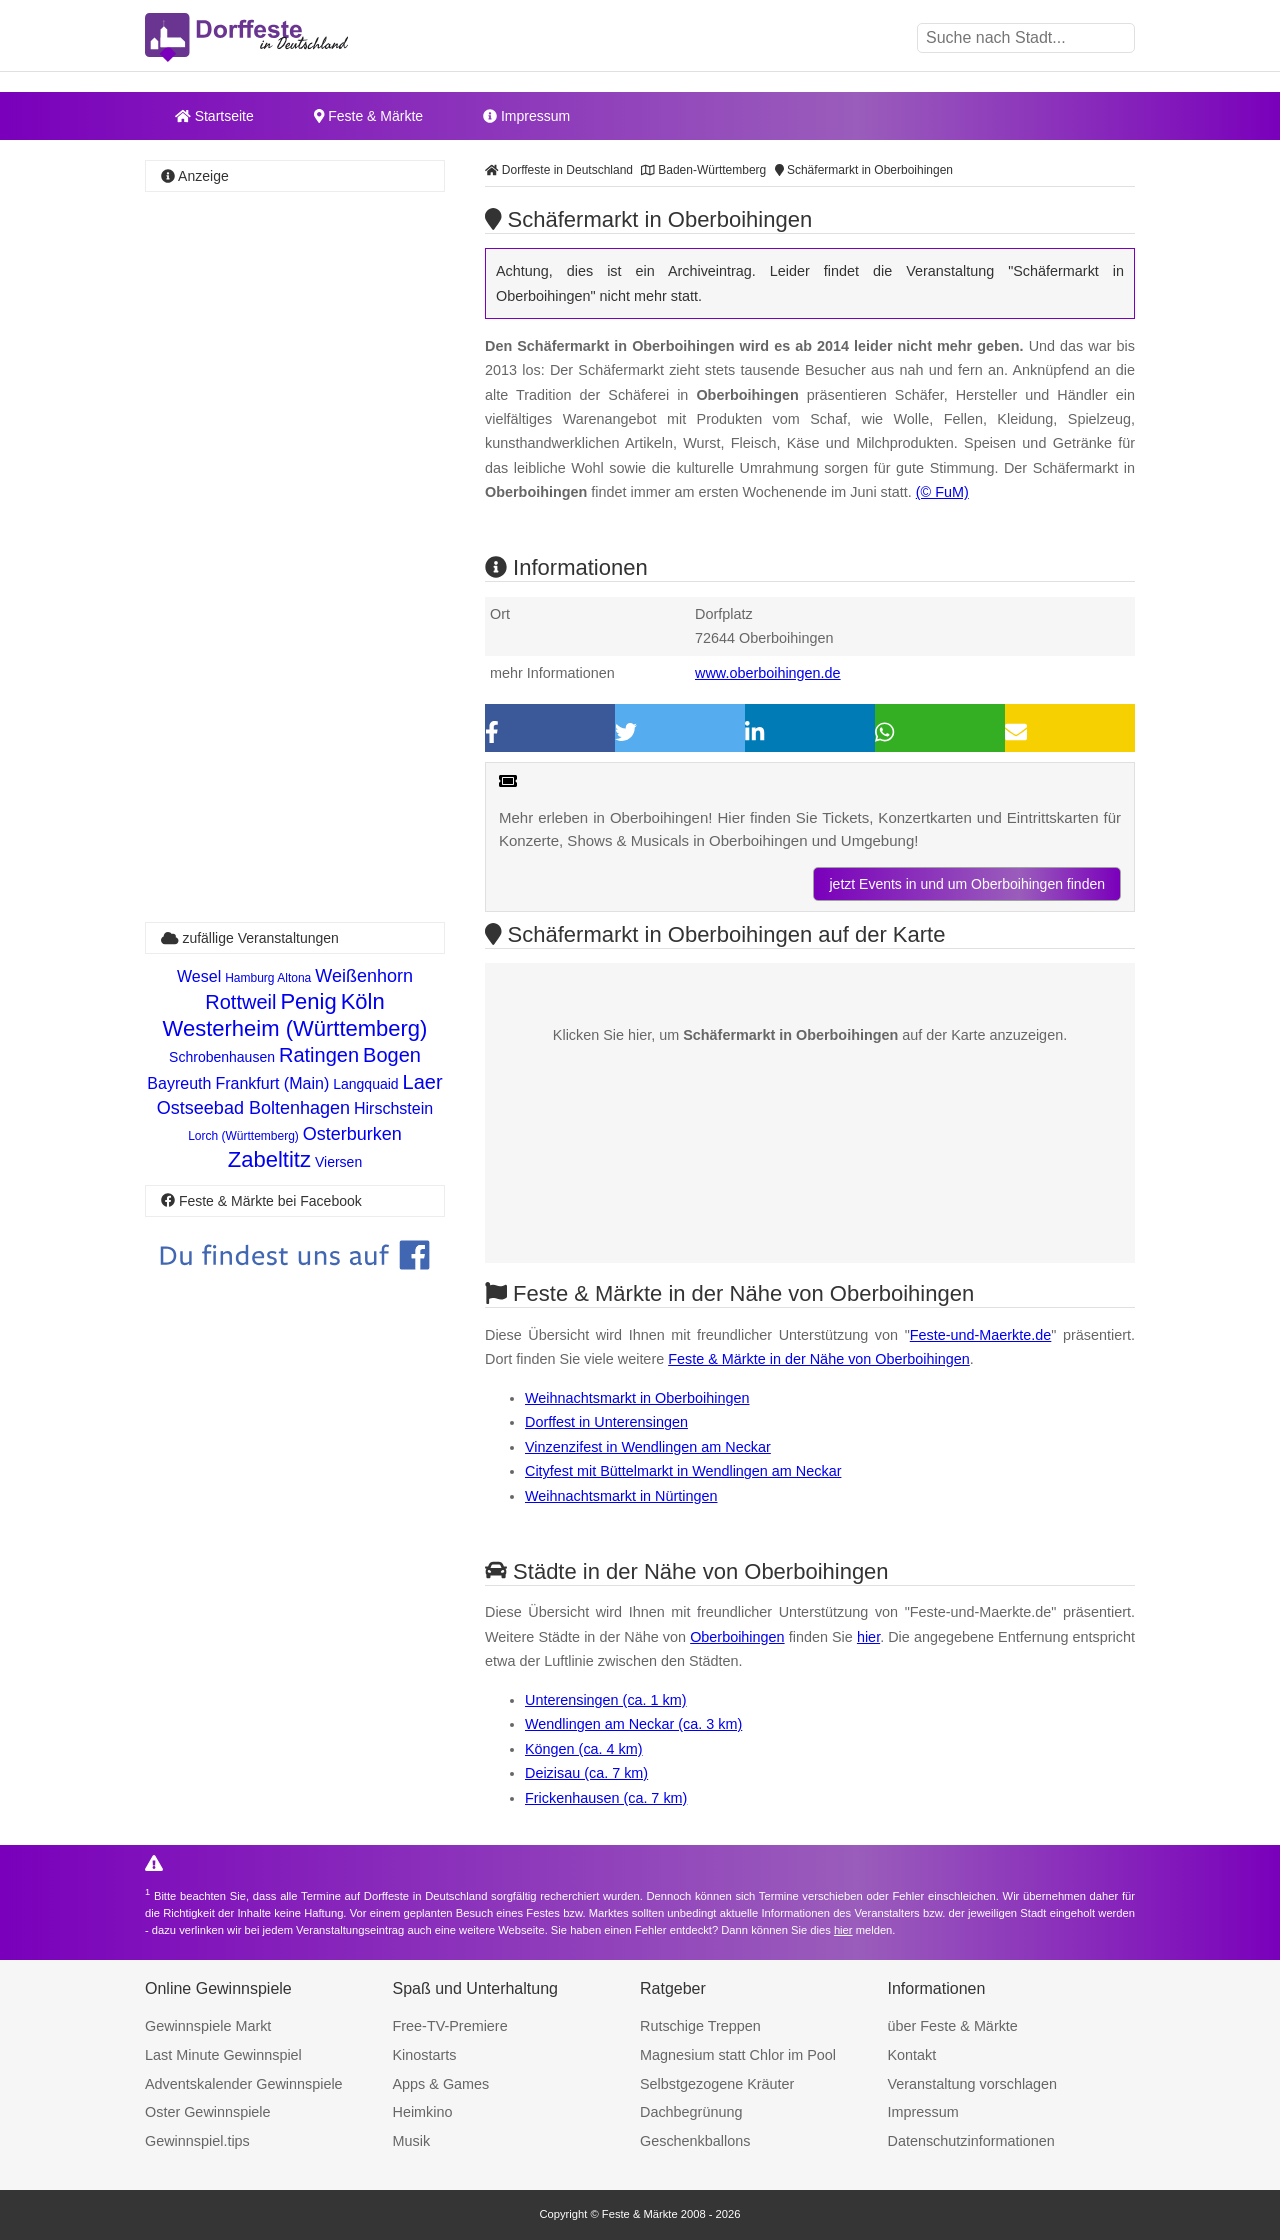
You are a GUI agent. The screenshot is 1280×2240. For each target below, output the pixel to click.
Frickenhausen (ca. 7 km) (606, 1798)
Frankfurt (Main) (272, 1083)
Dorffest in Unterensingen (606, 1422)
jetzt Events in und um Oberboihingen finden (967, 884)
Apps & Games (441, 2084)
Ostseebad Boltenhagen (253, 1108)
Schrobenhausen (222, 1057)
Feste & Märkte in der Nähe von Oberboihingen (819, 1359)
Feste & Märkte (368, 116)
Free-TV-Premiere (450, 2026)
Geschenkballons (695, 2141)
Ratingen (319, 1055)
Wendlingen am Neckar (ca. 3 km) (633, 1724)
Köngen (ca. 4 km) (584, 1749)
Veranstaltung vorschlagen (973, 2084)
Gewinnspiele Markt (208, 2026)
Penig (308, 1001)
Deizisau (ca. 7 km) (586, 1773)
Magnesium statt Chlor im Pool (738, 2055)
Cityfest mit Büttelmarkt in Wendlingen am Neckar (683, 1471)
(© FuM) (942, 492)
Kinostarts (425, 2055)
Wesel (199, 976)
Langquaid (365, 1084)
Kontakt (912, 2055)
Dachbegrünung (691, 2112)
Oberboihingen (737, 1637)
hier (868, 1637)
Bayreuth (179, 1083)
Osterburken (352, 1134)
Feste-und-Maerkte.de (981, 1335)
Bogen (392, 1055)
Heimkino (423, 2112)
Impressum (526, 116)
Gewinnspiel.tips (197, 2141)
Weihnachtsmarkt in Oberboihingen (637, 1398)
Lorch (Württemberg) (243, 1136)
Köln (363, 1001)
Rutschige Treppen (700, 2026)
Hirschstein (393, 1108)
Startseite (214, 116)
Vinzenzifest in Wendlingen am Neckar (648, 1447)
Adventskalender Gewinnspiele (244, 2084)
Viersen (338, 1162)
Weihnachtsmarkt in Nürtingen (621, 1496)
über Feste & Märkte (953, 2026)
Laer (423, 1082)
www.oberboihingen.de (768, 673)
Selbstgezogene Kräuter (717, 2084)
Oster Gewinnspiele (208, 2112)
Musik (412, 2141)
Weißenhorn (364, 976)
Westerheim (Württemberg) (295, 1028)
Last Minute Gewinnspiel (223, 2055)
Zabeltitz (269, 1159)
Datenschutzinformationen (971, 2141)
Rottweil (240, 1002)
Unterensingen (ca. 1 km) (606, 1700)
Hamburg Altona (268, 978)
